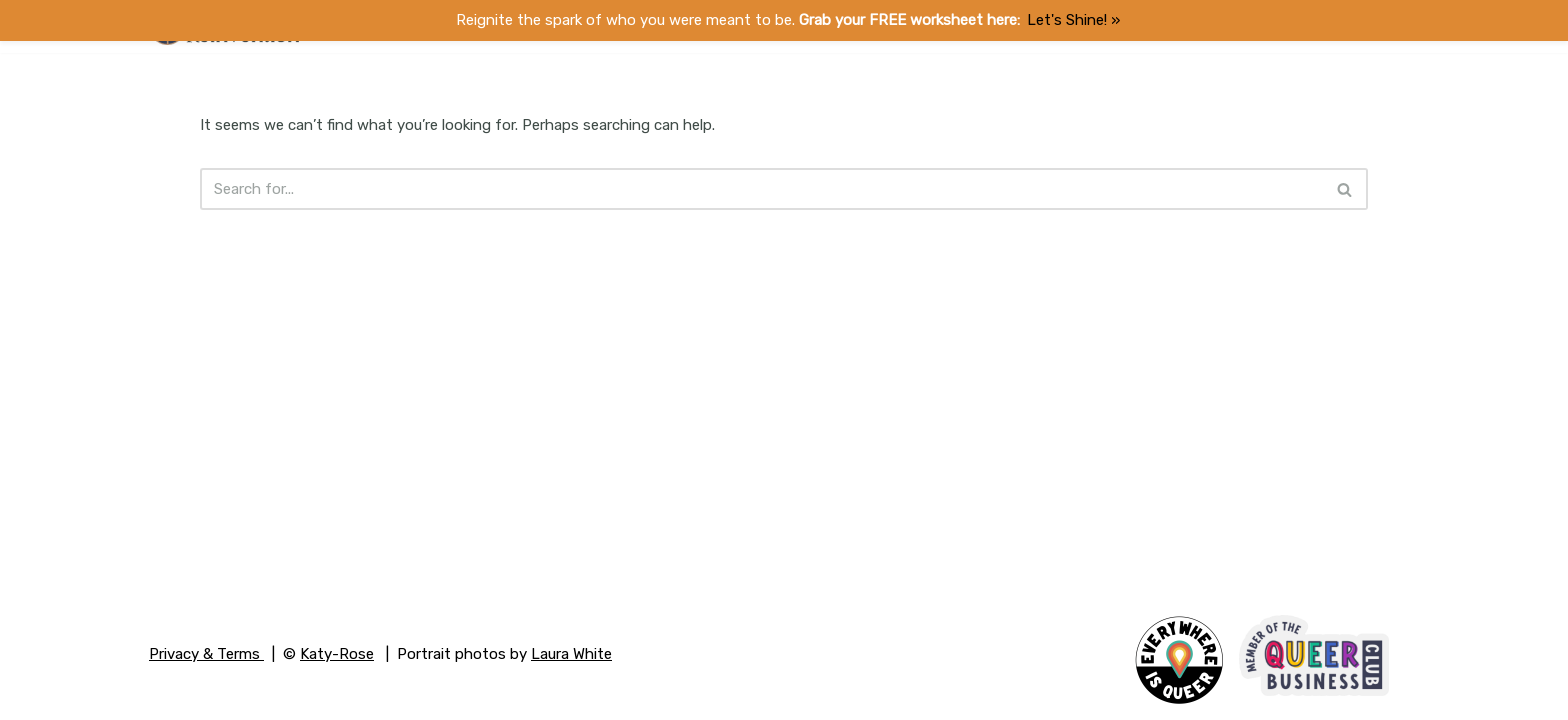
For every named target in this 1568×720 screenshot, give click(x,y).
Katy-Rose (337, 654)
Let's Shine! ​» (1073, 20)
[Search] (762, 189)
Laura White (571, 654)
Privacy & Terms (206, 654)
